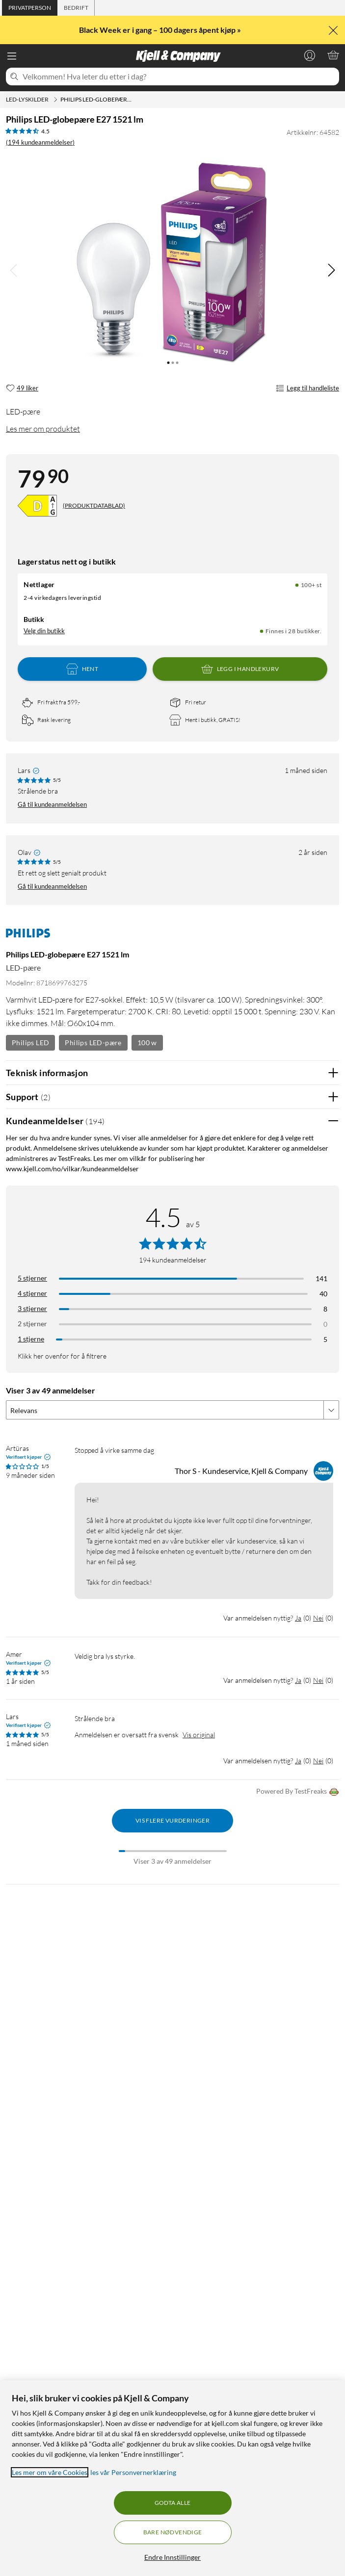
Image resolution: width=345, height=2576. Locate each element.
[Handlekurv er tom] (333, 55)
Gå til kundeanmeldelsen (52, 804)
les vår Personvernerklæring (133, 2472)
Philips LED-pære (93, 1042)
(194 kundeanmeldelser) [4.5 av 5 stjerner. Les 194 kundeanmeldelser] (40, 142)
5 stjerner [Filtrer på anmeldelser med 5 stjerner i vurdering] (32, 1278)
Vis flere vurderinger (172, 1820)
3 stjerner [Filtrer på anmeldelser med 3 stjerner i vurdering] (32, 1308)
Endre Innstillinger (172, 2557)
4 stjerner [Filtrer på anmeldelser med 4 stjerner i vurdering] (32, 1293)
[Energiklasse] (37, 505)
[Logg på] (309, 55)
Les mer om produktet (43, 429)
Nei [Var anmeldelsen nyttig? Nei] (318, 1618)
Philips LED (30, 1042)
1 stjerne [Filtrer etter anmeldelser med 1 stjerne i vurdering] (31, 1339)
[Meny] (12, 56)
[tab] (29, 8)
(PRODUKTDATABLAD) (94, 505)
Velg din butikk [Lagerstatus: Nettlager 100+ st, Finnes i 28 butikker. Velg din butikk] (44, 631)
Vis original (199, 1734)
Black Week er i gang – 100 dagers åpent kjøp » (160, 29)
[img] (331, 270)
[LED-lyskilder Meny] (55, 99)
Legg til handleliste (307, 388)
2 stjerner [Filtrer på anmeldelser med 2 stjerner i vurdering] (32, 1323)
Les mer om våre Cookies (49, 2472)
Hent (82, 669)
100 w (147, 1042)
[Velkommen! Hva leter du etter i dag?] (179, 76)
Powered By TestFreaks (297, 1792)
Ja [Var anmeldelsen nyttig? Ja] (298, 1618)
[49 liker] (22, 388)
